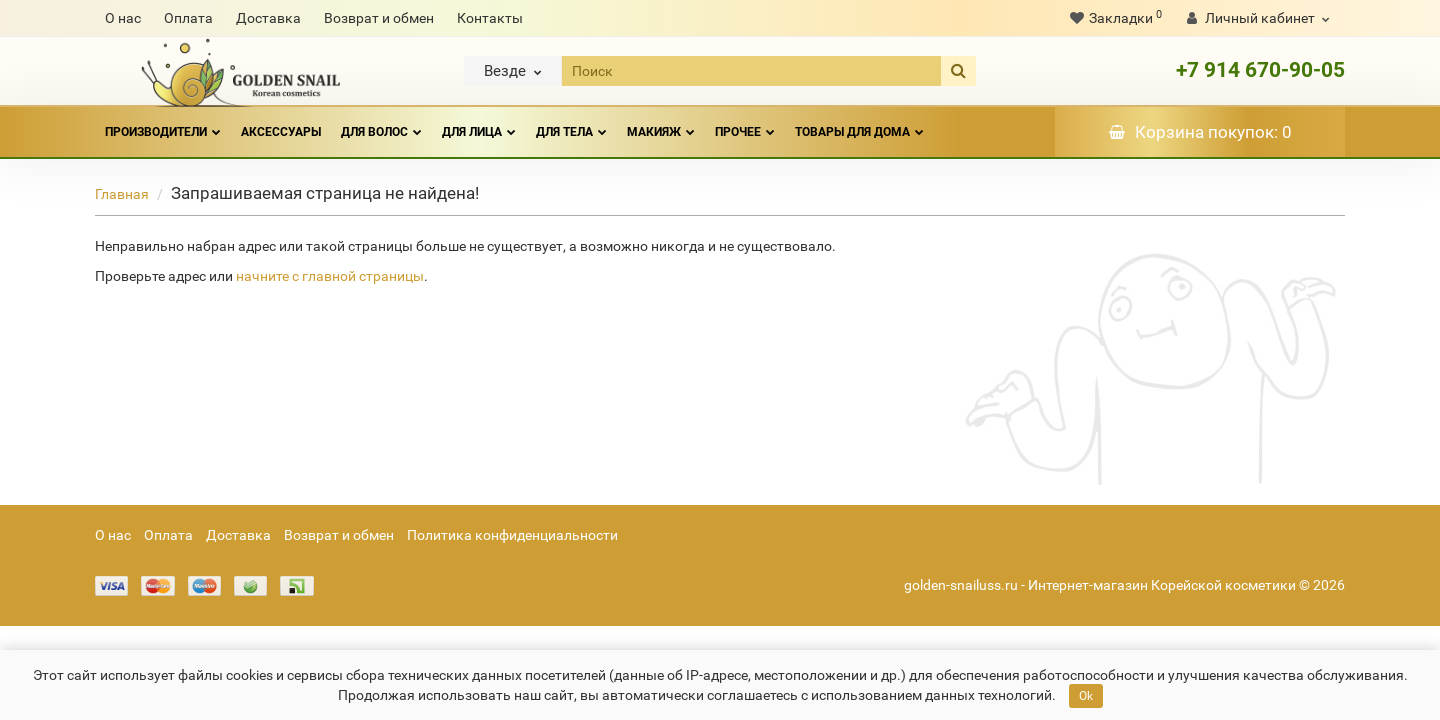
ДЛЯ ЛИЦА (479, 123)
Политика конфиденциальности (512, 535)
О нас (123, 18)
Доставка (268, 18)
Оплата (188, 18)
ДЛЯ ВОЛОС (381, 123)
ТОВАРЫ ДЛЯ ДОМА (859, 123)
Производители (163, 123)
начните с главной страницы (330, 276)
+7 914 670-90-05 (1260, 70)
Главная (122, 194)
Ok (1086, 696)
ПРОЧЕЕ (745, 123)
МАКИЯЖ (661, 123)
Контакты (490, 18)
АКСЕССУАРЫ (281, 132)
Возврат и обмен (379, 18)
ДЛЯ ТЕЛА (571, 123)
